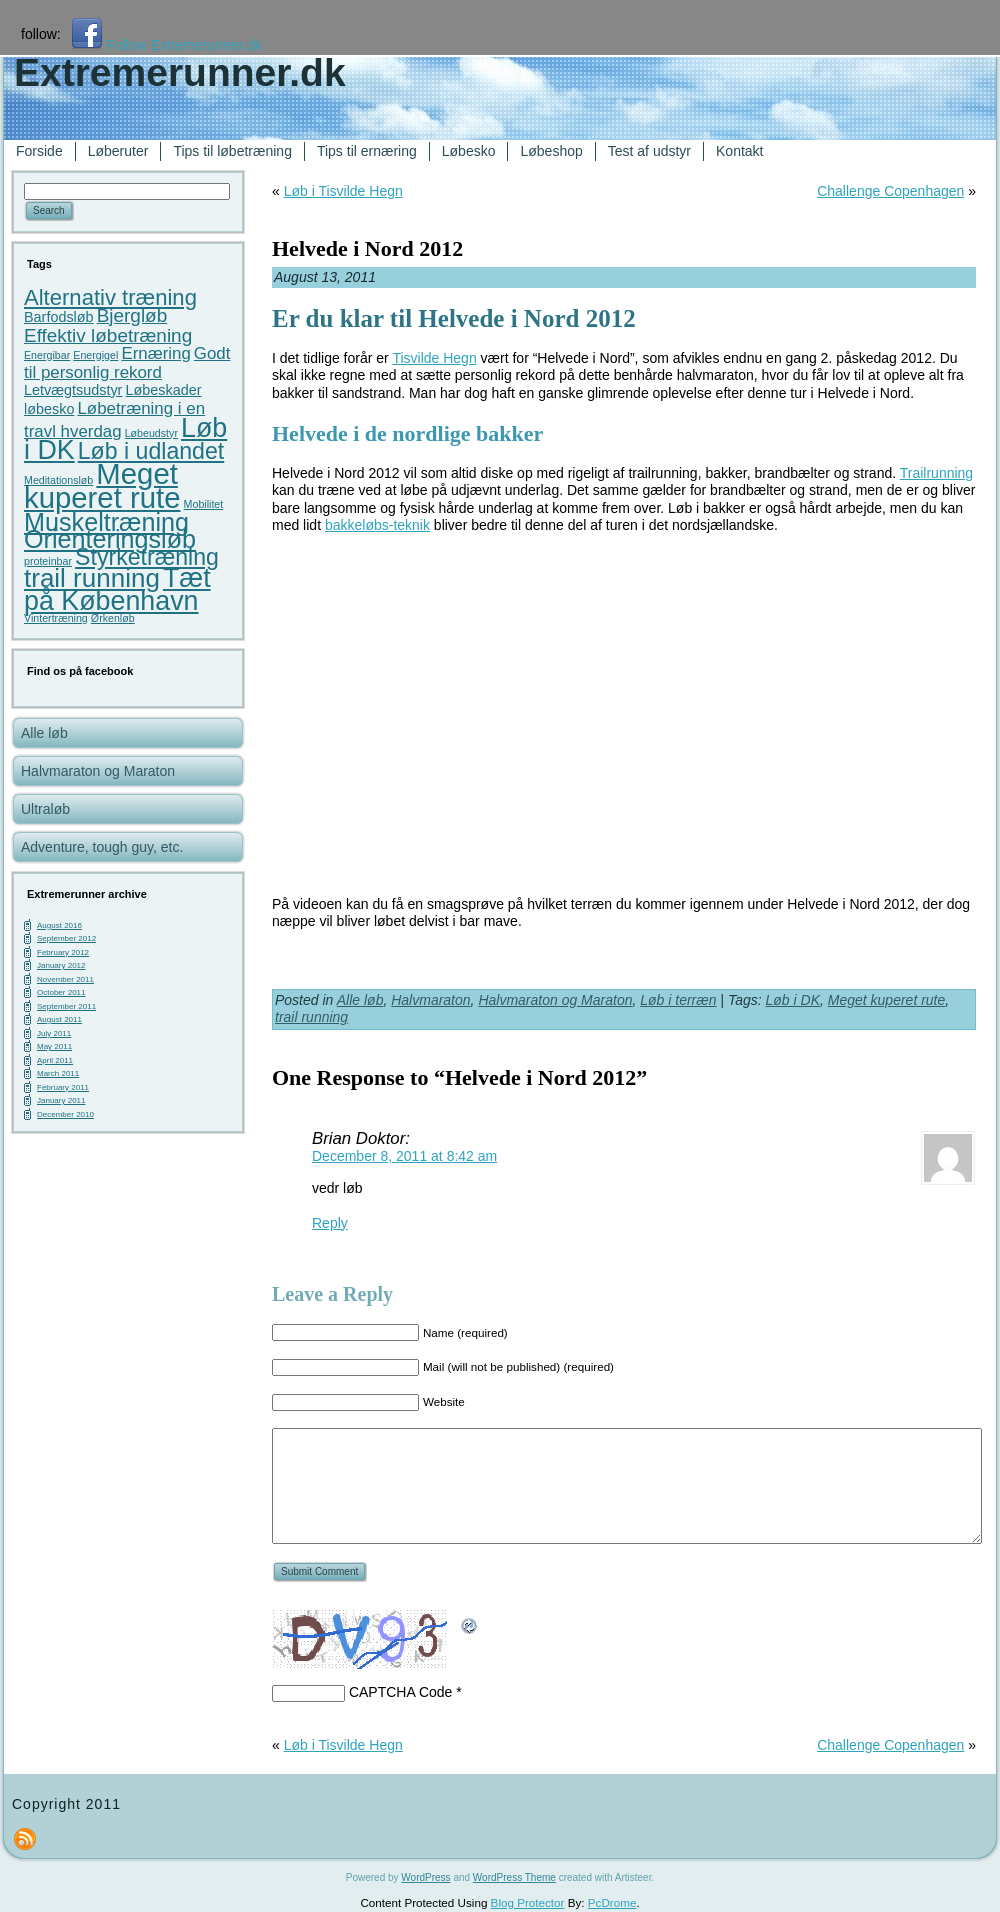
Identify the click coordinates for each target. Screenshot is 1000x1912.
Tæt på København (117, 589)
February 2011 (63, 1087)
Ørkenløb (113, 618)
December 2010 (65, 1114)
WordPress (425, 1877)
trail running (92, 578)
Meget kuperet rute (102, 486)
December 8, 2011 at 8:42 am (404, 1156)
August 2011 (59, 1019)
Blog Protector (528, 1902)
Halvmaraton (430, 1000)
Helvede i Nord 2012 (367, 248)
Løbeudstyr (151, 433)
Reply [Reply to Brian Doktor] (330, 1223)
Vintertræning (56, 618)
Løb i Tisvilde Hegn (343, 191)
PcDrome (612, 1902)
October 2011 (61, 992)
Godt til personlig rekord (127, 363)
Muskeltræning (106, 522)
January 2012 (61, 965)
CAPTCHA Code (400, 1692)
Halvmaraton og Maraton (555, 1000)
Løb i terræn (678, 1000)
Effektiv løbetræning (108, 335)
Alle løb (360, 1000)
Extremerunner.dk (180, 72)
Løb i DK (793, 1000)
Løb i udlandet (151, 451)
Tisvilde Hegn (434, 358)
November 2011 (65, 979)
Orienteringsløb (110, 539)
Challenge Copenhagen (890, 191)
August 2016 (59, 925)
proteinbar (48, 561)
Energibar (47, 355)
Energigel (95, 355)
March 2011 (58, 1073)
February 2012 (63, 952)
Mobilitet (204, 504)
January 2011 (61, 1100)
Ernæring (155, 353)
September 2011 (66, 1006)
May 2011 (54, 1046)
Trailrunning (936, 473)
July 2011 (54, 1033)
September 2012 (66, 938)
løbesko (49, 409)
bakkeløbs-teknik (377, 525)
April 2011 (55, 1060)
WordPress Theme (514, 1877)
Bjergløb (132, 315)
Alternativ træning (110, 297)
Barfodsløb (59, 317)
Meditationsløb (58, 480)
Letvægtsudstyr (73, 390)
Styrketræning (147, 557)
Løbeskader (163, 390)
